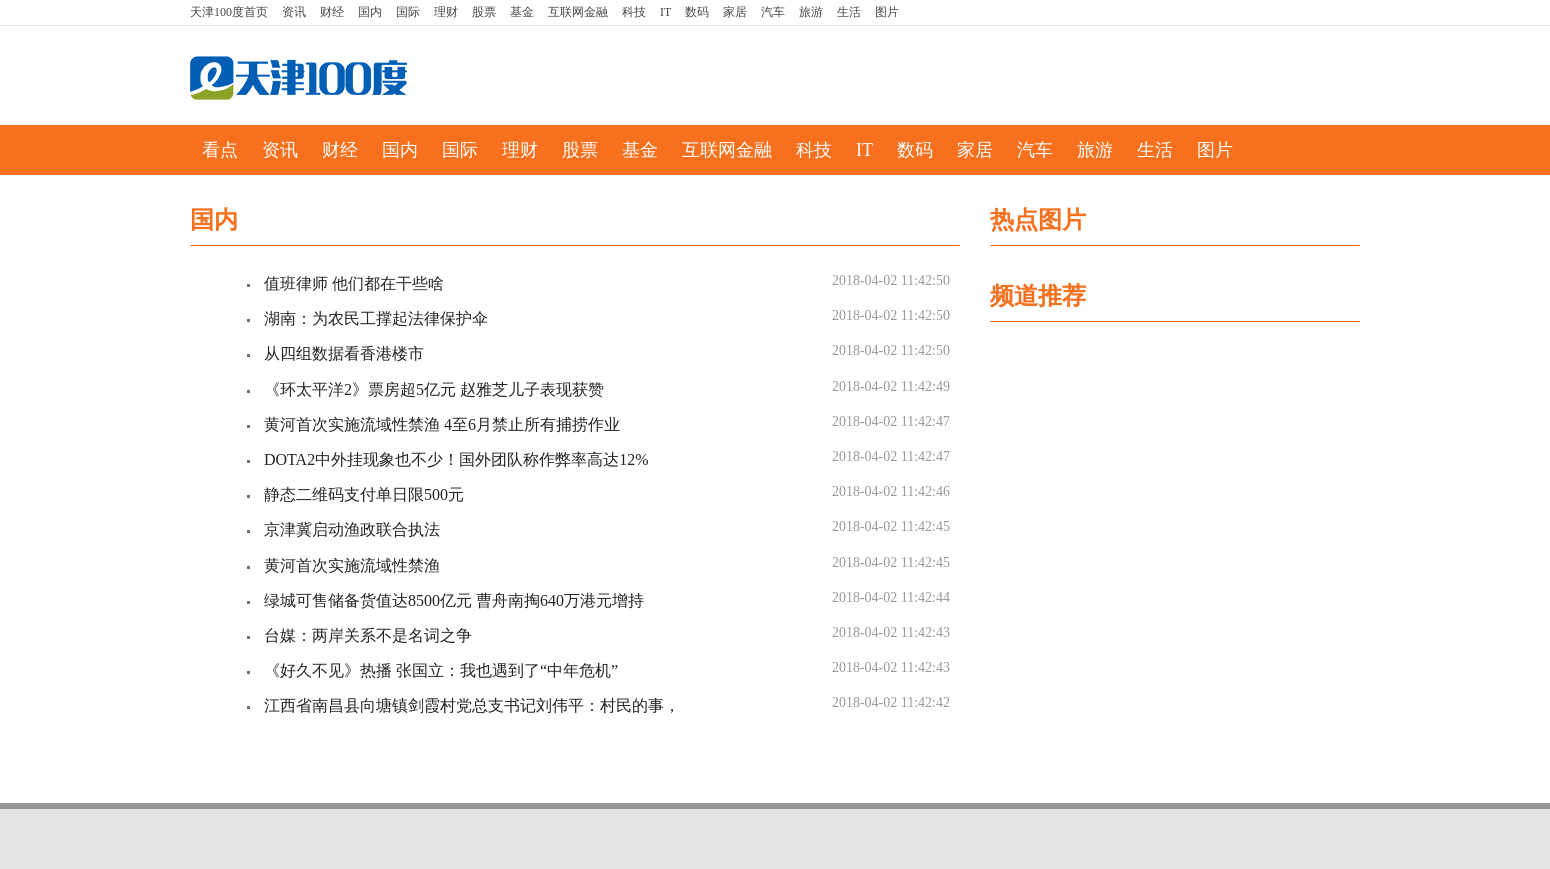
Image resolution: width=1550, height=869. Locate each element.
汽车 (773, 12)
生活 (849, 12)
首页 (229, 12)
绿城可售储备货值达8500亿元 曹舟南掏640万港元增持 (454, 600)
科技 (634, 12)
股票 (484, 12)
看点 (220, 150)
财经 (332, 12)
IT (665, 12)
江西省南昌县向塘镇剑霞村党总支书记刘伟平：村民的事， (472, 705)
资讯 (294, 12)
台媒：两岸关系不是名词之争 (368, 635)
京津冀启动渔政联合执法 (352, 529)
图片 (887, 12)
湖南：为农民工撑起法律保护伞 (376, 318)
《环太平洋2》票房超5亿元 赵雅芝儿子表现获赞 (434, 389)
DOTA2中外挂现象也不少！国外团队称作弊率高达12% (456, 459)
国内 (370, 12)
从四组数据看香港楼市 (344, 353)
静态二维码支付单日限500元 (364, 494)
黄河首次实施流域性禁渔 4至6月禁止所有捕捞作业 (442, 424)
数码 (697, 12)
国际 (408, 12)
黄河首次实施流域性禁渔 (352, 565)
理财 (446, 12)
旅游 (811, 12)
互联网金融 (578, 12)
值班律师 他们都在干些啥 (354, 283)
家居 (735, 12)
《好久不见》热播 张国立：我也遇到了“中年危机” (441, 670)
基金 (522, 12)
